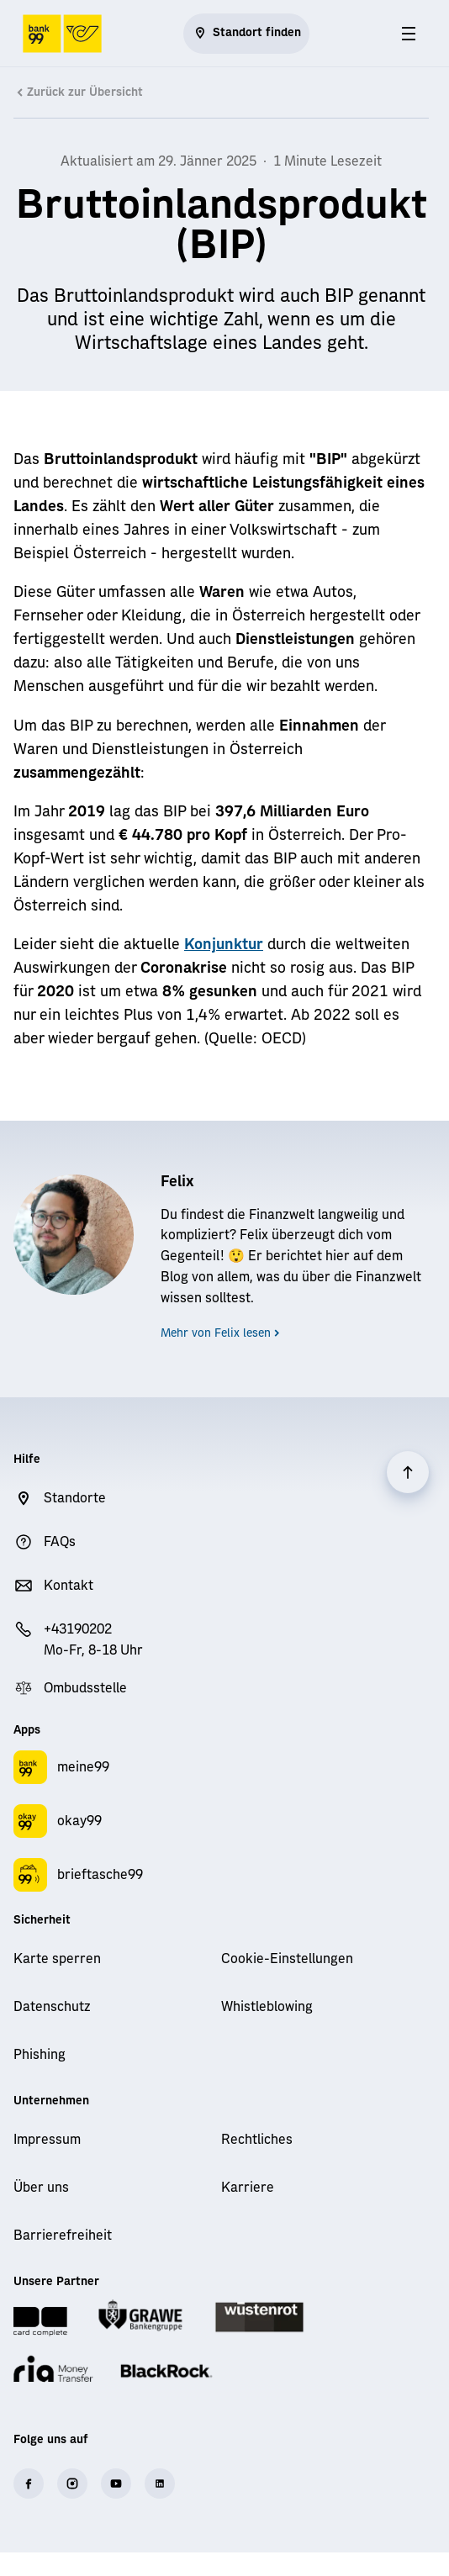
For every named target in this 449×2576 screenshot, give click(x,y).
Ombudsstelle (85, 1688)
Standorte (75, 1498)
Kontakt (68, 1585)
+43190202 (78, 1629)
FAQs (60, 1542)
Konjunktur (223, 945)
